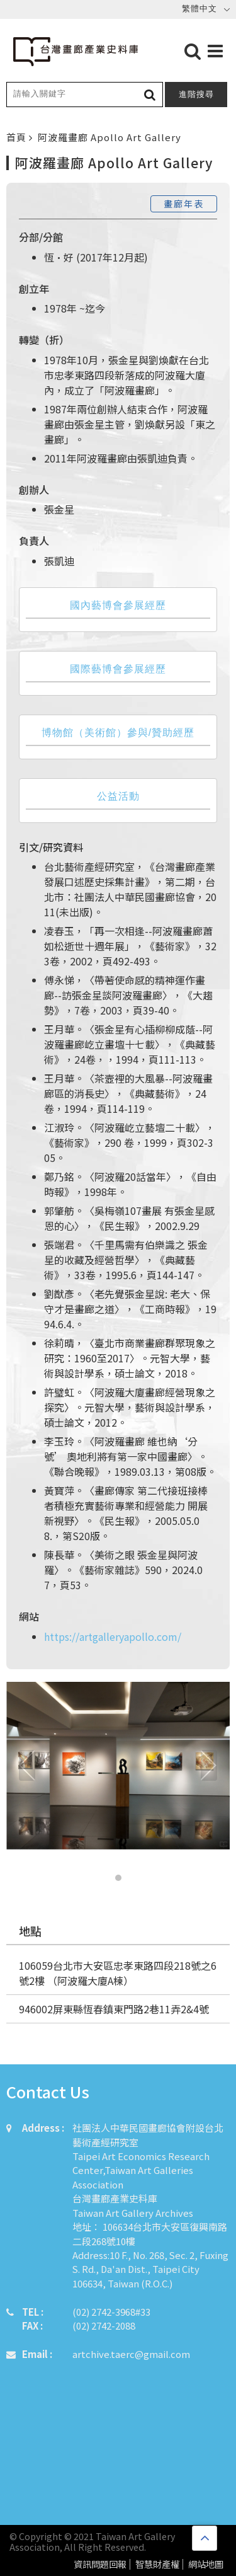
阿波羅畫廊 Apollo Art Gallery (109, 137)
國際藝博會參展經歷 (118, 669)
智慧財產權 (157, 2564)
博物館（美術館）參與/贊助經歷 (118, 732)
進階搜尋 (196, 94)
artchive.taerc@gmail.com (131, 2353)
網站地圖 (205, 2564)
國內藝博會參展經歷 (118, 605)
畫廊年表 (184, 203)
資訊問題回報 (100, 2564)
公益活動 (118, 796)
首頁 (17, 137)
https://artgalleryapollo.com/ (112, 1636)
